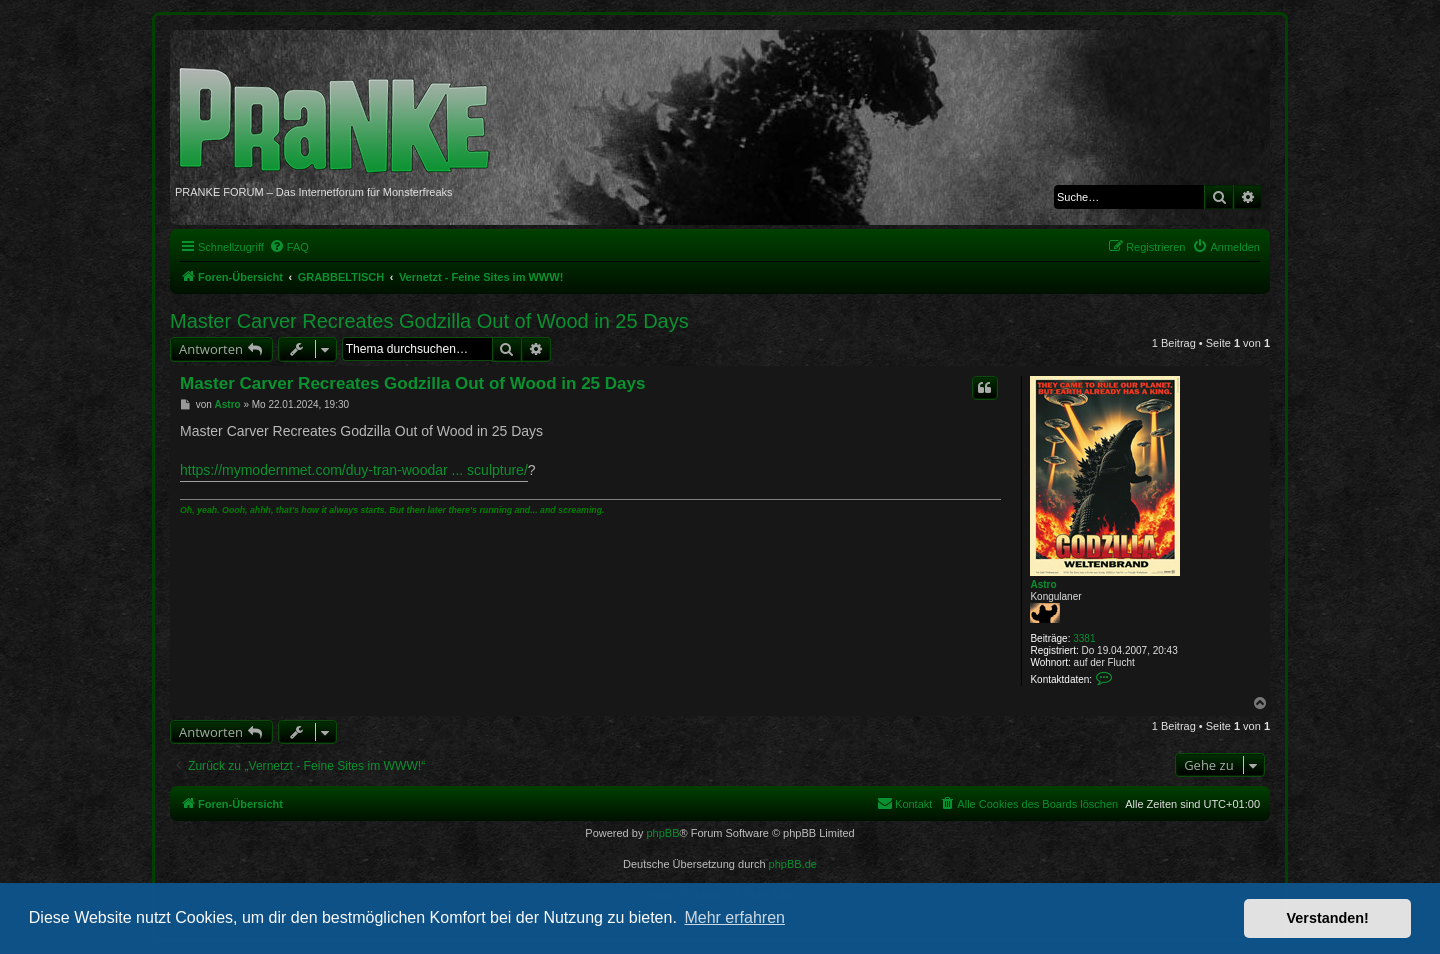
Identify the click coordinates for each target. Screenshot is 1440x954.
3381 (1084, 638)
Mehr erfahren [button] (734, 917)
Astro (1043, 584)
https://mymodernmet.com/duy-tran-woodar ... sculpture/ (354, 470)
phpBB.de (793, 864)
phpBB (662, 833)
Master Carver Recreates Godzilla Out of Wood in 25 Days (429, 321)
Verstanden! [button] (1328, 918)
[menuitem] (289, 247)
